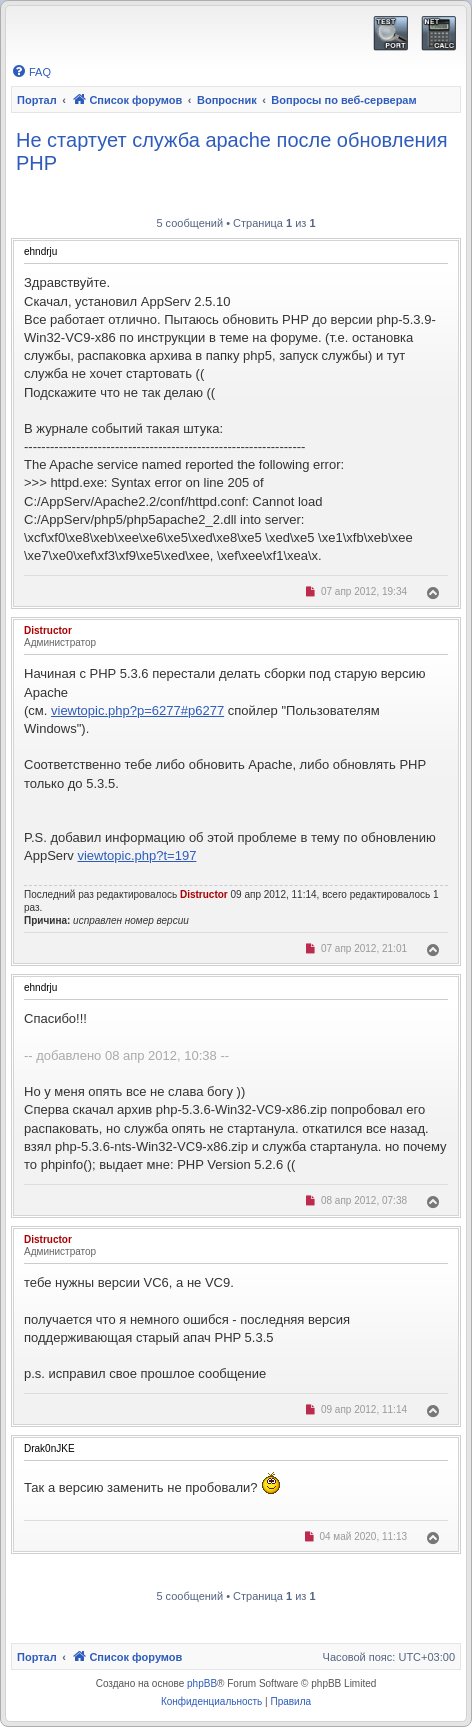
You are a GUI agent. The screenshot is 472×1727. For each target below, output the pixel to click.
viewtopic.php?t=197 (136, 855)
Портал (37, 100)
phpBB (202, 1683)
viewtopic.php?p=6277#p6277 (137, 710)
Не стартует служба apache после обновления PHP (232, 151)
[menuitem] (31, 72)
